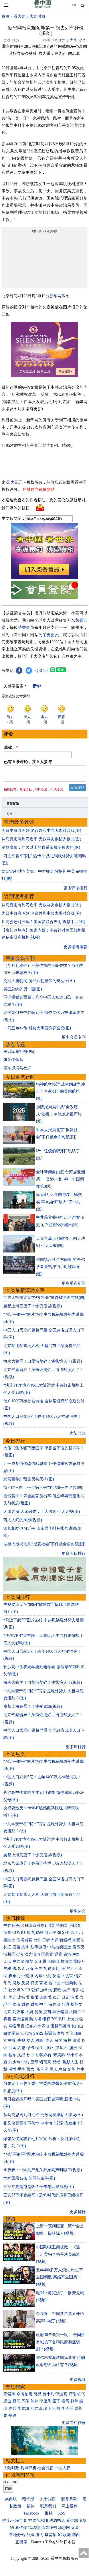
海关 (67, 2043)
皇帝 (34, 2064)
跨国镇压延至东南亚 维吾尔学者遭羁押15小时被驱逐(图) (60, 1269)
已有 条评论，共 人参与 (28, 762)
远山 (7, 2404)
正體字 (22, 2544)
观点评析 (28, 2470)
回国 (12, 2050)
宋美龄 (59, 2057)
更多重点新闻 (74, 1286)
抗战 (21, 2057)
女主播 (9, 2043)
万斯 (29, 1971)
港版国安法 (13, 1957)
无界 (75, 2530)
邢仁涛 (36, 2411)
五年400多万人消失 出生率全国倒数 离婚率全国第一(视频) (59, 2279)
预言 (31, 2072)
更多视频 (78, 2382)
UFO (7, 1964)
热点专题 (15, 1047)
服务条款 (69, 2501)
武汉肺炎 (37, 1928)
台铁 (37, 1942)
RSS (61, 2516)
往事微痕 (38, 1949)
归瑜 (72, 2396)
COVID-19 (21, 1935)
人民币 (45, 2000)
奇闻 (40, 2072)
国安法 (78, 1942)
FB (27, 1992)
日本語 (70, 2544)
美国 (38, 1971)
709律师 (58, 2021)
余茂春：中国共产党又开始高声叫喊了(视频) (42, 2172)
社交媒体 (16, 1992)
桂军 (12, 2057)
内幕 (38, 1978)
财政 (25, 2007)
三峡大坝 (50, 1942)
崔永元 (14, 1978)
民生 (39, 2050)
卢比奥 (75, 1928)
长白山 (77, 2028)
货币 (34, 2000)
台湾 (65, 2007)
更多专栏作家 (74, 2425)
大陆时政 (37, 16)
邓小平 (72, 2057)
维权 (46, 2021)
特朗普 (62, 1928)
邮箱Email (10, 2484)
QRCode (42, 670)
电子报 (28, 2501)
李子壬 (67, 2411)
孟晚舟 (79, 1964)
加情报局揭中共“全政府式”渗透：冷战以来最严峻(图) (59, 1116)
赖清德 (66, 1964)
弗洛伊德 (71, 1957)
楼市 (16, 2007)
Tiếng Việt (54, 2544)
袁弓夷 (78, 1949)
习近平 (50, 1935)
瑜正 (47, 2411)
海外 (49, 2050)
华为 (7, 1985)
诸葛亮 (45, 2064)
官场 (43, 1985)
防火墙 (35, 2021)
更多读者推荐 (75, 949)
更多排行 (78, 2214)
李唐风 (45, 2404)
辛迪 (12, 2418)
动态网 (64, 2530)
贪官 (69, 1978)
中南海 (27, 1978)
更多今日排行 (74, 1556)
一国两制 (69, 1985)
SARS (38, 2036)
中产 (43, 2007)
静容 (12, 2411)
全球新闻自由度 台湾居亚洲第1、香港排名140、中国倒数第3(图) (60, 1181)
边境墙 (18, 1971)
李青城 (23, 2411)
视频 (10, 2221)
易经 (56, 2064)
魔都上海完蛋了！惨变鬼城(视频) (32, 1308)
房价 (38, 2014)
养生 (80, 2072)
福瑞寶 (34, 2530)
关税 (7, 1971)
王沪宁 (67, 1971)
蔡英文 (76, 2007)
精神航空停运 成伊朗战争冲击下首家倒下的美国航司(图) (60, 1094)
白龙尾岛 (11, 2036)
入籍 (21, 2050)
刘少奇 (14, 2064)
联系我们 (48, 2509)
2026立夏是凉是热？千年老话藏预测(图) (38, 2189)
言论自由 (73, 2036)
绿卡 (30, 2050)
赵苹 (74, 2404)
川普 (51, 1928)
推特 (49, 2516)
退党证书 (49, 2530)
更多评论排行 (75, 890)
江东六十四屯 (37, 2028)
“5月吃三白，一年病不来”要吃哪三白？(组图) (43, 1490)
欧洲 (67, 2537)
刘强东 (18, 2014)
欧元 (56, 2000)
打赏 (61, 40)
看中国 (54, 1985)
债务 (75, 1992)
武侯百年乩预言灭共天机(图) (28, 1482)
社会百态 (45, 2470)
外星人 (51, 2072)
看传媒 (21, 2530)
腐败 (16, 1985)
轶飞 (81, 2396)
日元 (65, 2000)
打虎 (34, 1985)
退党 (58, 1957)
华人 (30, 2043)
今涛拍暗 (24, 2396)
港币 (74, 2000)
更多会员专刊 (74, 1040)
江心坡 (26, 2036)
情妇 (78, 1978)
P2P (81, 2014)
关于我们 (48, 2501)
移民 (39, 2043)
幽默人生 (70, 2064)
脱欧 (57, 1992)
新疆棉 (65, 1942)
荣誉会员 (26, 627)
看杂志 (72, 2523)
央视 (21, 2043)
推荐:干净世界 (14, 2523)
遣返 (76, 2043)
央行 (66, 1992)
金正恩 (40, 1964)
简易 (37, 2396)
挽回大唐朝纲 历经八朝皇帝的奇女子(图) (39, 983)
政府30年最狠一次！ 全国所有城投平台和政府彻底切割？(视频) (60, 2344)
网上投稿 (69, 2509)
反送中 (58, 1978)
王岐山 (53, 1964)
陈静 (34, 2404)
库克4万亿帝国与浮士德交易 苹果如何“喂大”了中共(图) (59, 1204)
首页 (6, 16)
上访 (70, 2021)
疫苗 (16, 1949)
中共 (16, 1964)
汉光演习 (32, 1957)
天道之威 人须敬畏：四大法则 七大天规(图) (41, 1514)
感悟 (12, 2072)
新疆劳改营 (54, 2036)
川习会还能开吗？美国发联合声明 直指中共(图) (43, 924)
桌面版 (11, 2501)
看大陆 (20, 16)
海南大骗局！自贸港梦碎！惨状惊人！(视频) (42, 1364)
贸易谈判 (51, 1971)
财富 (34, 2007)
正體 (74, 5)
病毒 (7, 1935)
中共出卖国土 (59, 1949)
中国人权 (62, 2470)
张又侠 (63, 1935)
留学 (58, 2043)
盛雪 (65, 2404)
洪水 (25, 1949)
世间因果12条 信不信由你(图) (29, 2181)
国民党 (47, 1957)
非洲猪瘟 (60, 2014)
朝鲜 (35, 1992)
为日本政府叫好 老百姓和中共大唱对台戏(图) (41, 833)
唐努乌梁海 (60, 2028)
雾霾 (7, 2021)
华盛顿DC (53, 2537)
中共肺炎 (11, 1928)
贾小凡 (48, 2396)
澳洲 (73, 2050)
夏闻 (16, 2404)
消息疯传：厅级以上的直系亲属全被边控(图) (41, 850)
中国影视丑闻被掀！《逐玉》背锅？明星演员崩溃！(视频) (60, 2257)
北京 (7, 2014)
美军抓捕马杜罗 (17, 1070)
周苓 (25, 2404)
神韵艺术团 (38, 2523)
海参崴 (54, 2007)
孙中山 (32, 2057)
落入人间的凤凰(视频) (22, 1522)
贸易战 (37, 1935)
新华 (53, 296)
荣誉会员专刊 (20, 961)
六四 (74, 1935)
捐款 (31, 2509)
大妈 (29, 2014)
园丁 (56, 2404)
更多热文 (78, 1914)
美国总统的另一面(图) (22, 991)
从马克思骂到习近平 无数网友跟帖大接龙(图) (41, 841)
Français (37, 2544)
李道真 (61, 2396)
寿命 (62, 2072)
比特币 (23, 2000)
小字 (82, 40)
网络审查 (16, 2028)
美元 (12, 2000)
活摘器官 (24, 1942)
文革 (71, 2072)
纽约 (39, 2537)
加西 (76, 2537)
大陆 (73, 2014)
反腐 (25, 1985)
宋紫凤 (9, 2396)
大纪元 (17, 482)
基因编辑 (20, 2021)
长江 (7, 1949)
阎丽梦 (27, 1964)
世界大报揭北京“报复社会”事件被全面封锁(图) (44, 1300)
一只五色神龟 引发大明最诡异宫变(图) (37, 1031)
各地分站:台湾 (21, 2537)
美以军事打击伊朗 (19, 1054)
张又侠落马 (13, 1062)
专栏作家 (15, 2389)
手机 (21, 2072)
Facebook (31, 2516)
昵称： (11, 747)
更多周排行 (76, 1749)
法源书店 (57, 2523)
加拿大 (46, 1992)
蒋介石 (45, 2057)
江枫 (56, 2411)
